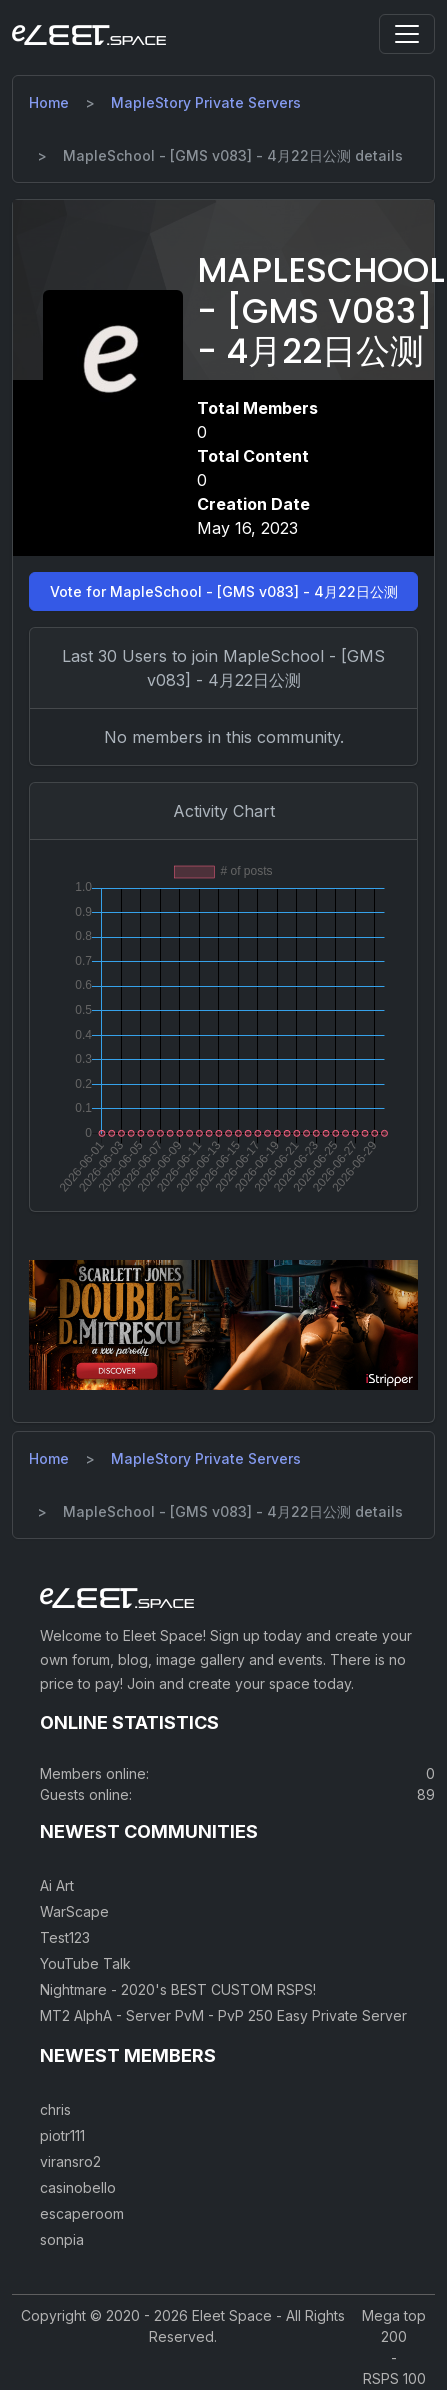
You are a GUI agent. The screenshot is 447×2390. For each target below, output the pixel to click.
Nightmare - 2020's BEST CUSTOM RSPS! (178, 1989)
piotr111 (62, 2135)
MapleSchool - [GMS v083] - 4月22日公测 (321, 311)
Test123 (65, 1937)
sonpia (62, 2239)
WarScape (74, 1911)
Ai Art (57, 1885)
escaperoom (82, 2213)
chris (55, 2109)
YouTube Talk (85, 1963)
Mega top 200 (394, 2326)
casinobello (78, 2187)
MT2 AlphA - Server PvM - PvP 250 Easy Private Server (223, 2015)
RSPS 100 (394, 2378)
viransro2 (70, 2161)
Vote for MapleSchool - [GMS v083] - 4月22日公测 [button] (224, 591)
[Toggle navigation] (407, 34)
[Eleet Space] (89, 34)
